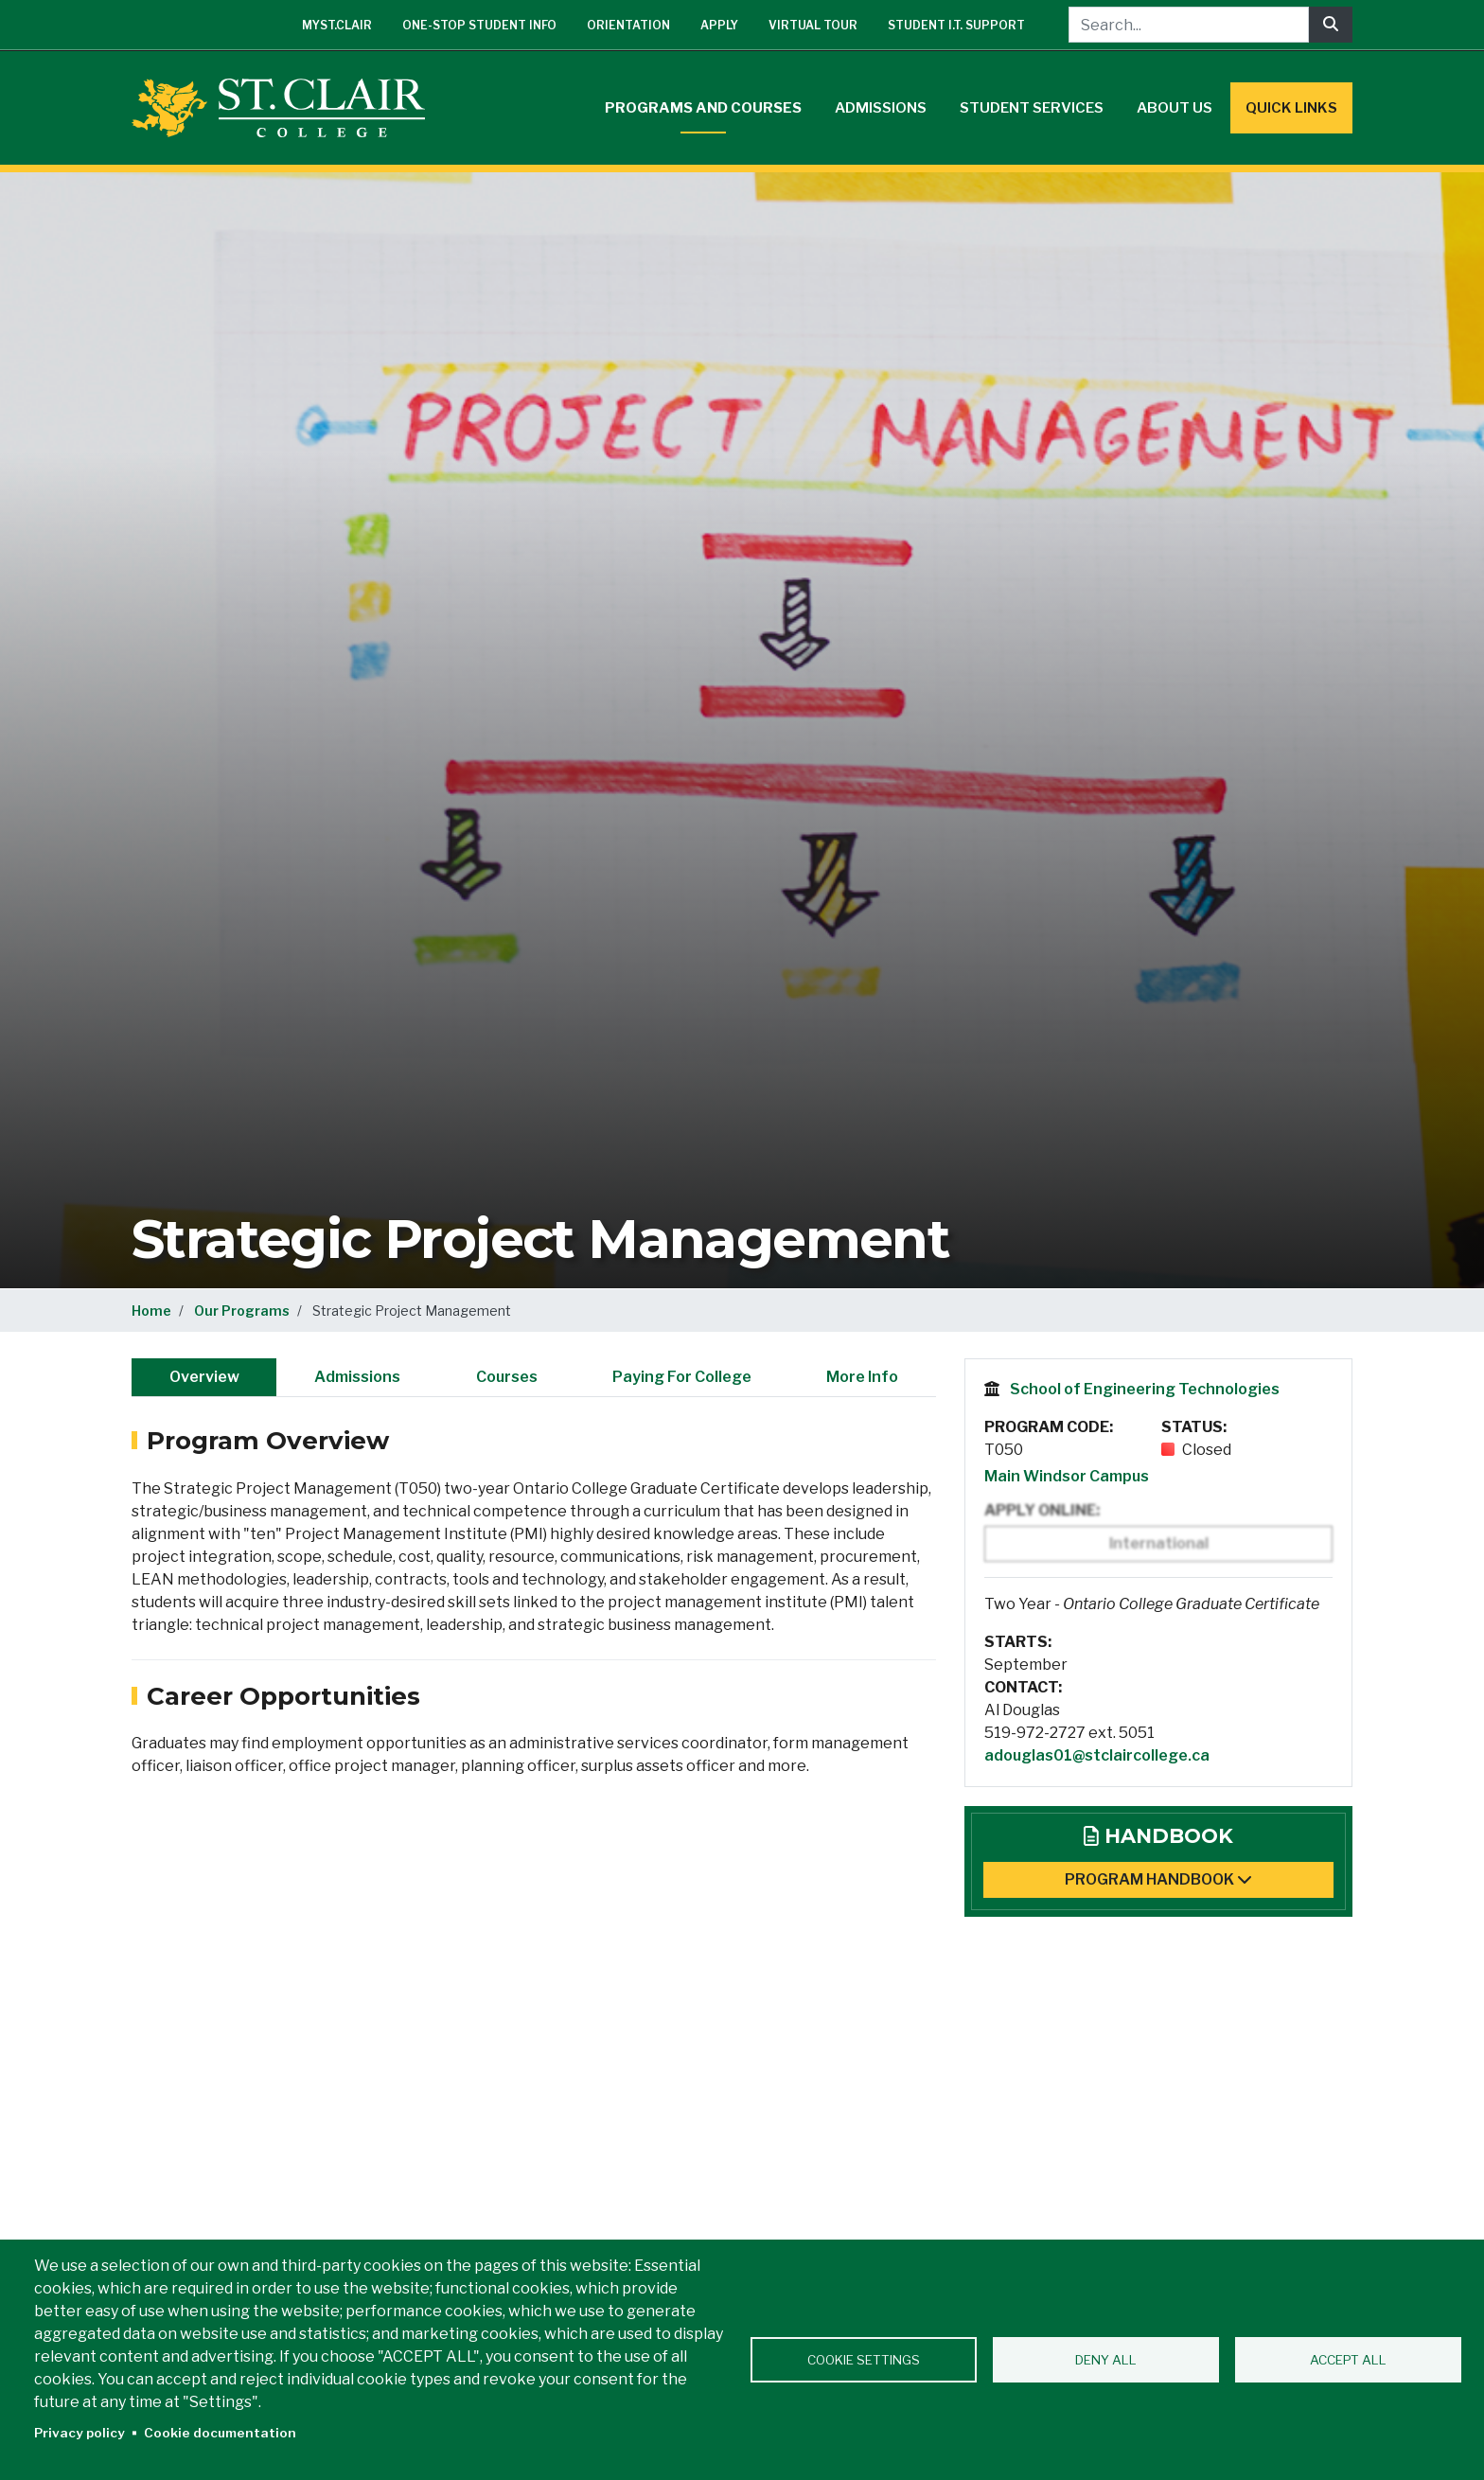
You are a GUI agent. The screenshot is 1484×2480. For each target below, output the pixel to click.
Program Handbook (1158, 1879)
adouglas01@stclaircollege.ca (1097, 1755)
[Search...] (1189, 25)
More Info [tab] (862, 1377)
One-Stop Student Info (479, 25)
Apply (719, 25)
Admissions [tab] (357, 1377)
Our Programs (242, 1310)
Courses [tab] (507, 1377)
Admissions (881, 107)
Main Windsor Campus (1066, 1476)
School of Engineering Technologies (1145, 1389)
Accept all (1348, 2359)
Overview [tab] (204, 1377)
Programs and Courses (703, 107)
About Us (1174, 107)
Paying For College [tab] (681, 1377)
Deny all (1106, 2359)
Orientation (628, 25)
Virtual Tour (812, 25)
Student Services (1032, 107)
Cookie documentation (220, 2432)
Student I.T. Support (956, 25)
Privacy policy (79, 2432)
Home (151, 1310)
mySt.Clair (337, 25)
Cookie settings (863, 2359)
